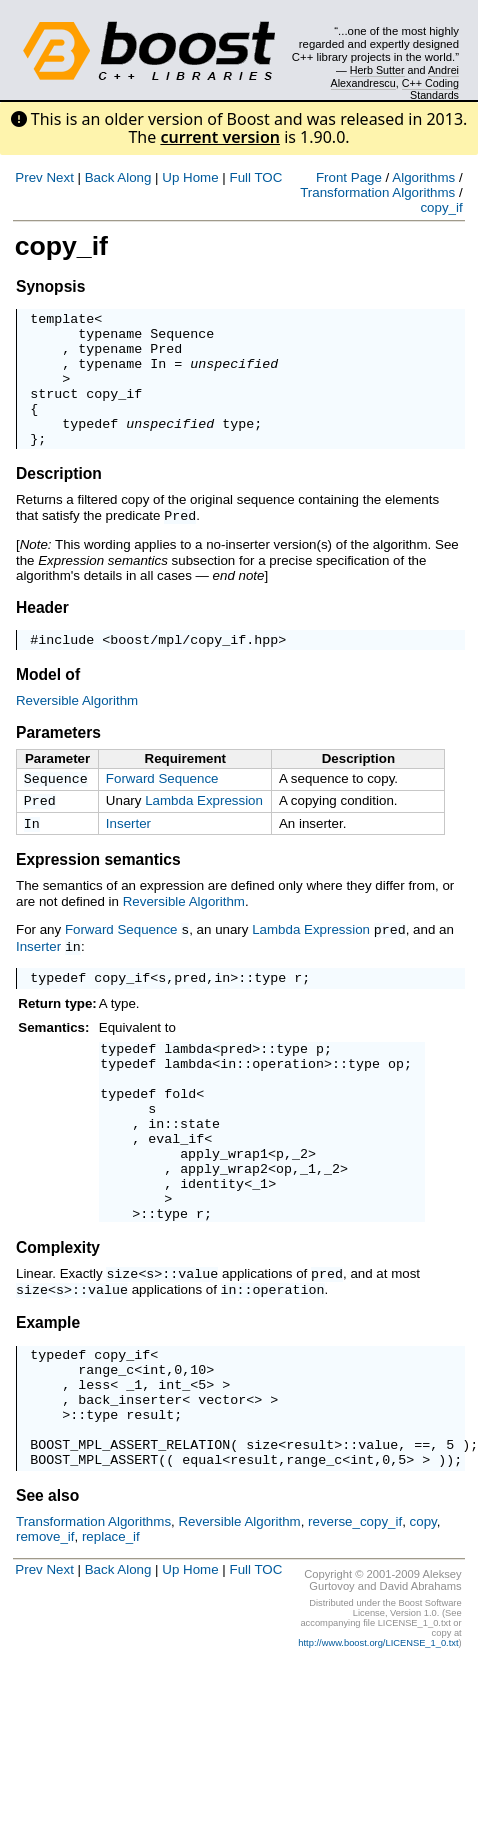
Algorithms (423, 177)
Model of (48, 703)
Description (59, 500)
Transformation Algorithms (377, 192)
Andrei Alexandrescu (395, 76)
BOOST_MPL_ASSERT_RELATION (130, 1535)
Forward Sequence (162, 807)
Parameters (58, 761)
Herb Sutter (377, 70)
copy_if (441, 207)
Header (42, 633)
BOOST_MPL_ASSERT (94, 1553)
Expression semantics (98, 894)
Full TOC (255, 177)
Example (48, 1392)
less (94, 1463)
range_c (106, 1445)
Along (134, 177)
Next (59, 177)
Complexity (58, 1319)
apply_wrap (220, 1213)
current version (220, 137)
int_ (174, 1463)
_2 (300, 1213)
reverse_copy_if (355, 1615)
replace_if (111, 1630)
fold (180, 1141)
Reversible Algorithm (77, 729)
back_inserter (130, 1481)
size (122, 1345)
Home (201, 177)
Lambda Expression (204, 831)
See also (47, 1589)
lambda (188, 1087)
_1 (308, 1231)
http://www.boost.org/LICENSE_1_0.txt (378, 1737)
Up (170, 177)
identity (212, 1249)
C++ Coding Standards (430, 89)
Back (100, 177)
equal (202, 1553)
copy (423, 1615)
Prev (28, 177)
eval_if (176, 1195)
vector (222, 1481)
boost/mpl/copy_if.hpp (194, 668)
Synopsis (50, 286)
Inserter (128, 856)
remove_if (45, 1630)
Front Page (349, 177)
